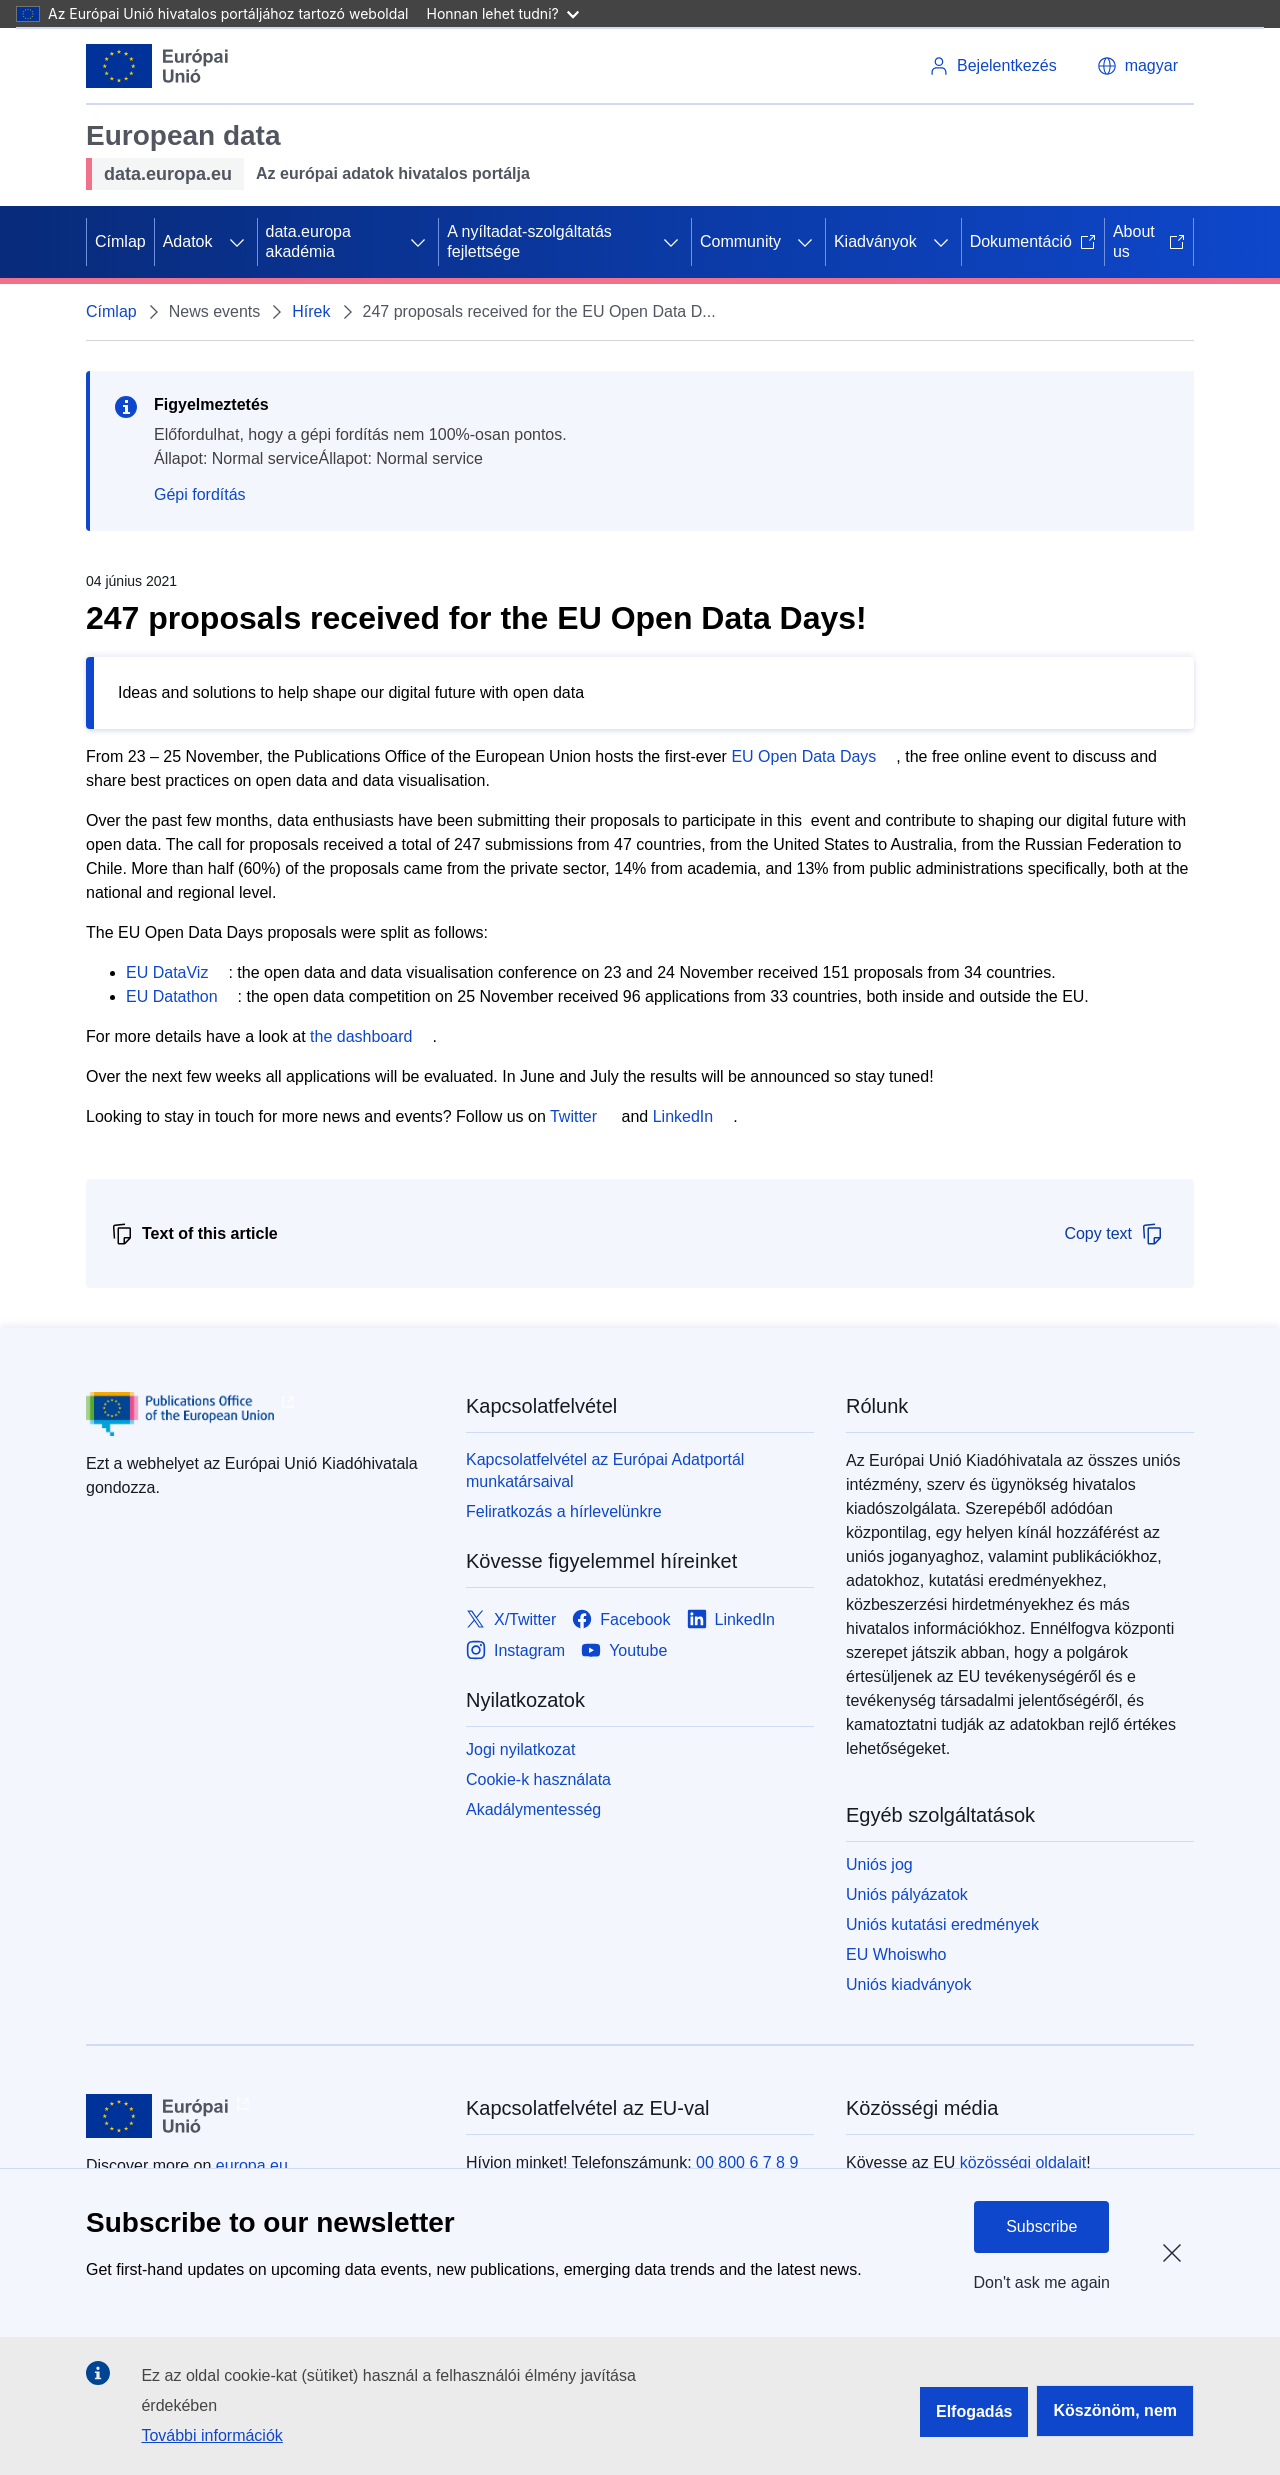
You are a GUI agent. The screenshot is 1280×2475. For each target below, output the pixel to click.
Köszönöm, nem (1115, 2410)
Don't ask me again (1042, 2282)
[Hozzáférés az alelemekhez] (237, 242)
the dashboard (361, 1036)
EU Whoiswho (896, 1954)
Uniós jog (879, 1864)
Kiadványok (875, 241)
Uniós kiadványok (908, 1984)
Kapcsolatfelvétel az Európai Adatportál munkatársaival (605, 1470)
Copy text (1114, 1234)
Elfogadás (974, 2411)
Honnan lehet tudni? (503, 13)
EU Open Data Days (803, 756)
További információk (211, 2435)
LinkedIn (683, 1116)
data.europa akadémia (308, 241)
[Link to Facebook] (621, 1619)
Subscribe (1041, 2226)
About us (1149, 241)
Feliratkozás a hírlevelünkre (564, 1511)
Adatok (188, 241)
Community (740, 241)
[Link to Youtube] (624, 1650)
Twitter (576, 1116)
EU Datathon (172, 996)
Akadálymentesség (533, 1809)
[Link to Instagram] (515, 1650)
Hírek (311, 311)
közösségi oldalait (1023, 2162)
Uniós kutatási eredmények (942, 1924)
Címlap (120, 241)
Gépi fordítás (200, 494)
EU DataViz (167, 972)
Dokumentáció (1033, 241)
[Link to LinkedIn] (731, 1619)
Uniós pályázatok (907, 1894)
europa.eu (252, 2165)
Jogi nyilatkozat (520, 1749)
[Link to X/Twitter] (511, 1619)
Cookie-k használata (538, 1779)
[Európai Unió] (157, 66)
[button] (1137, 66)
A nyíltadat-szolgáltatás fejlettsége (529, 241)
